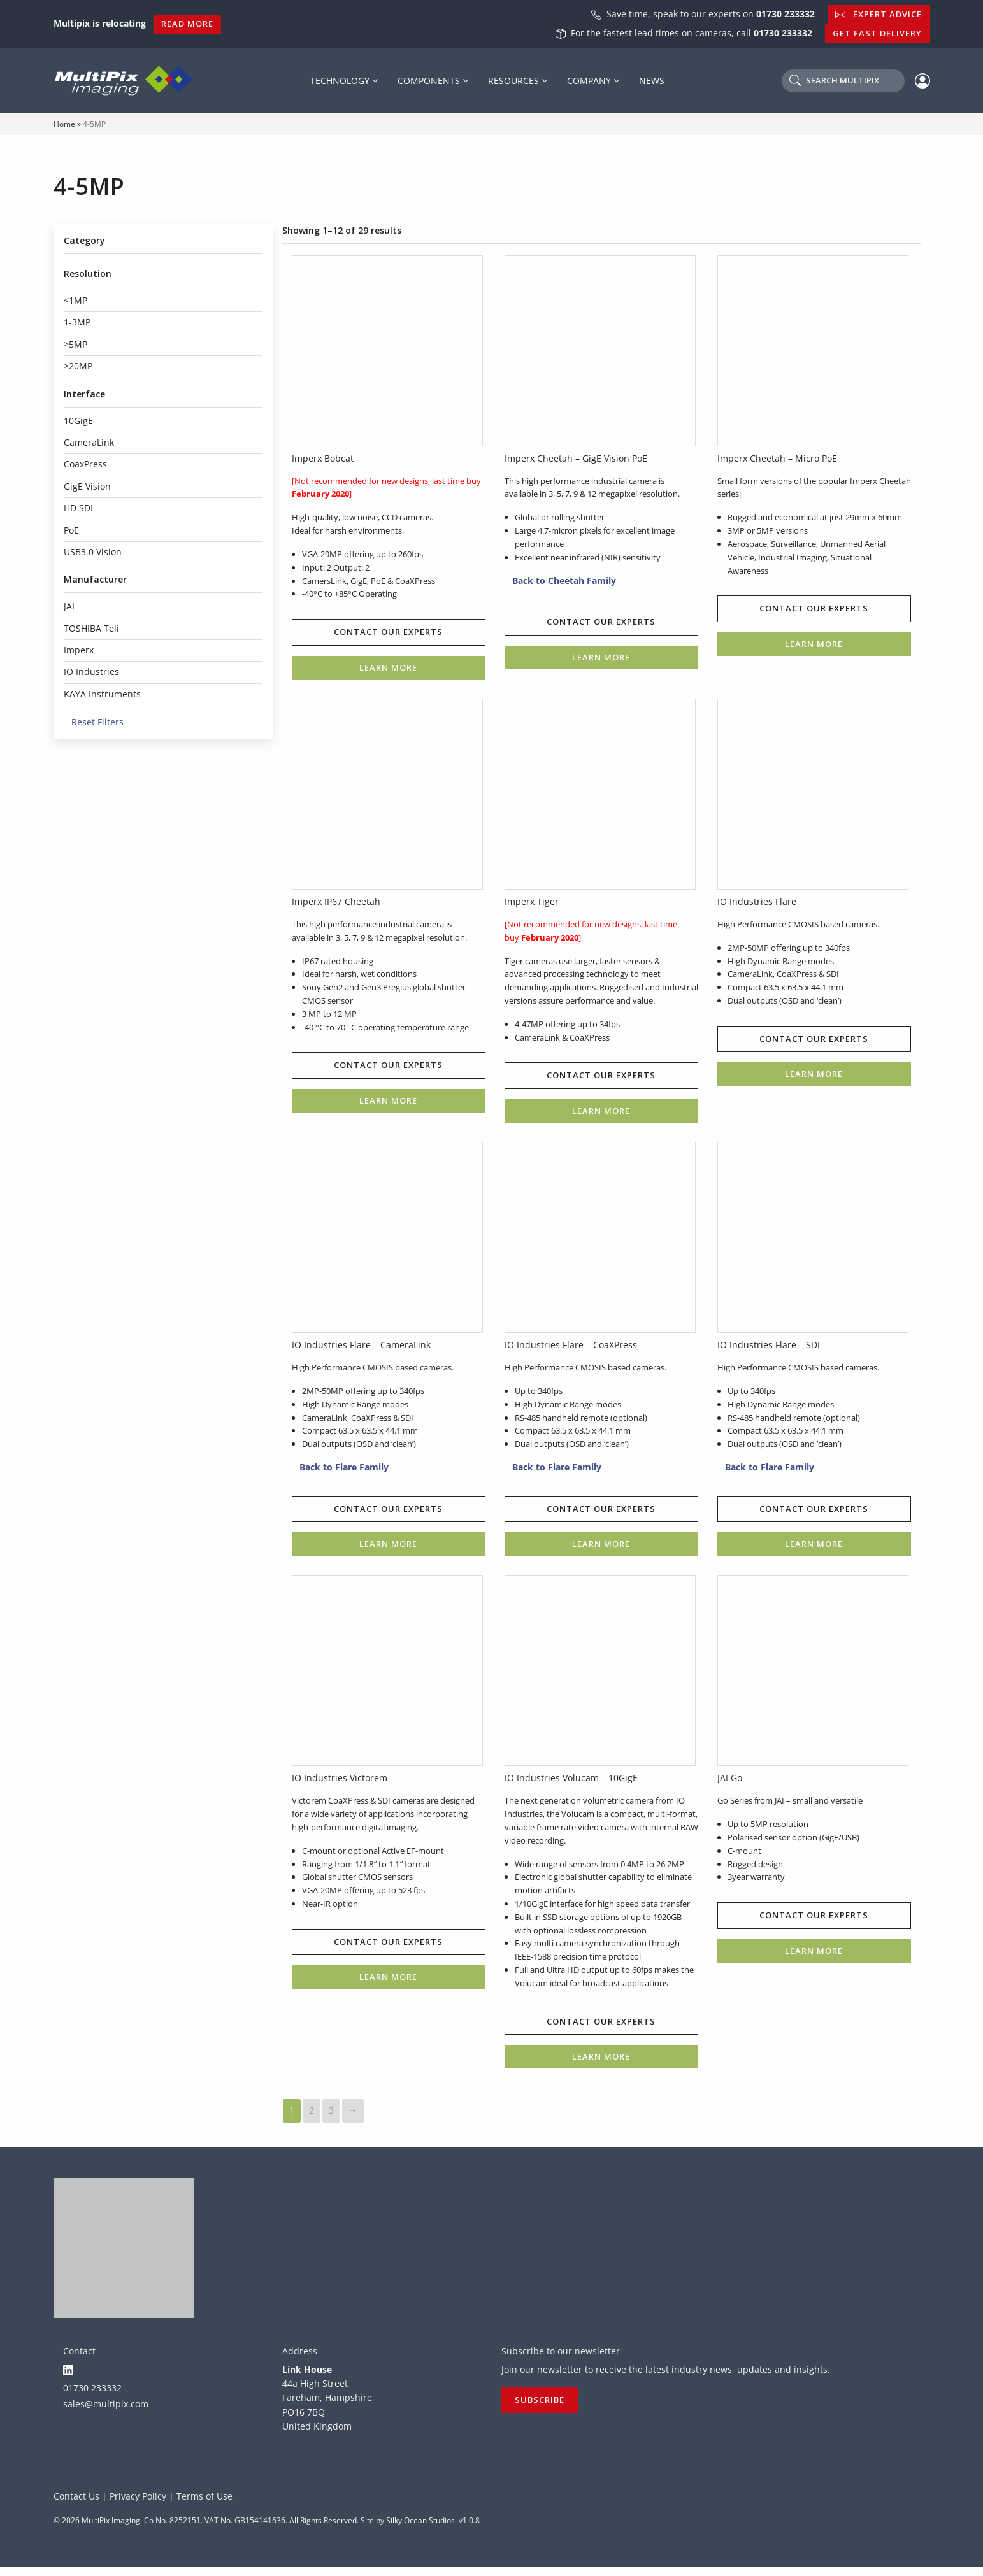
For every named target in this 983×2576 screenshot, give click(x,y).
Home (64, 123)
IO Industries (91, 671)
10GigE (78, 421)
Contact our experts (388, 633)
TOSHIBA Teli (91, 628)
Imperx (79, 650)
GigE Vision (87, 486)
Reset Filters (94, 722)
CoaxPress (85, 464)
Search (834, 80)
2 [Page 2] (311, 2114)
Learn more (388, 668)
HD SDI (78, 508)
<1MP (75, 300)
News (651, 81)
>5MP (75, 344)
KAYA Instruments (102, 694)
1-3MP (77, 322)
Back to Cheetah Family (560, 581)
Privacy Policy (138, 2505)
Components (429, 81)
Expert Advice (878, 14)
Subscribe (539, 2408)
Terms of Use (204, 2505)
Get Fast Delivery (877, 33)
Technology (340, 81)
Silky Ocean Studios (420, 2528)
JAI (69, 606)
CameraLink (89, 442)
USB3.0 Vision (93, 552)
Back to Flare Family (340, 1470)
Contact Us (76, 2505)
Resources (513, 81)
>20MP (78, 366)
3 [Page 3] (331, 2114)
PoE (71, 530)
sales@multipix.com (105, 2412)
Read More (187, 23)
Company (589, 81)
